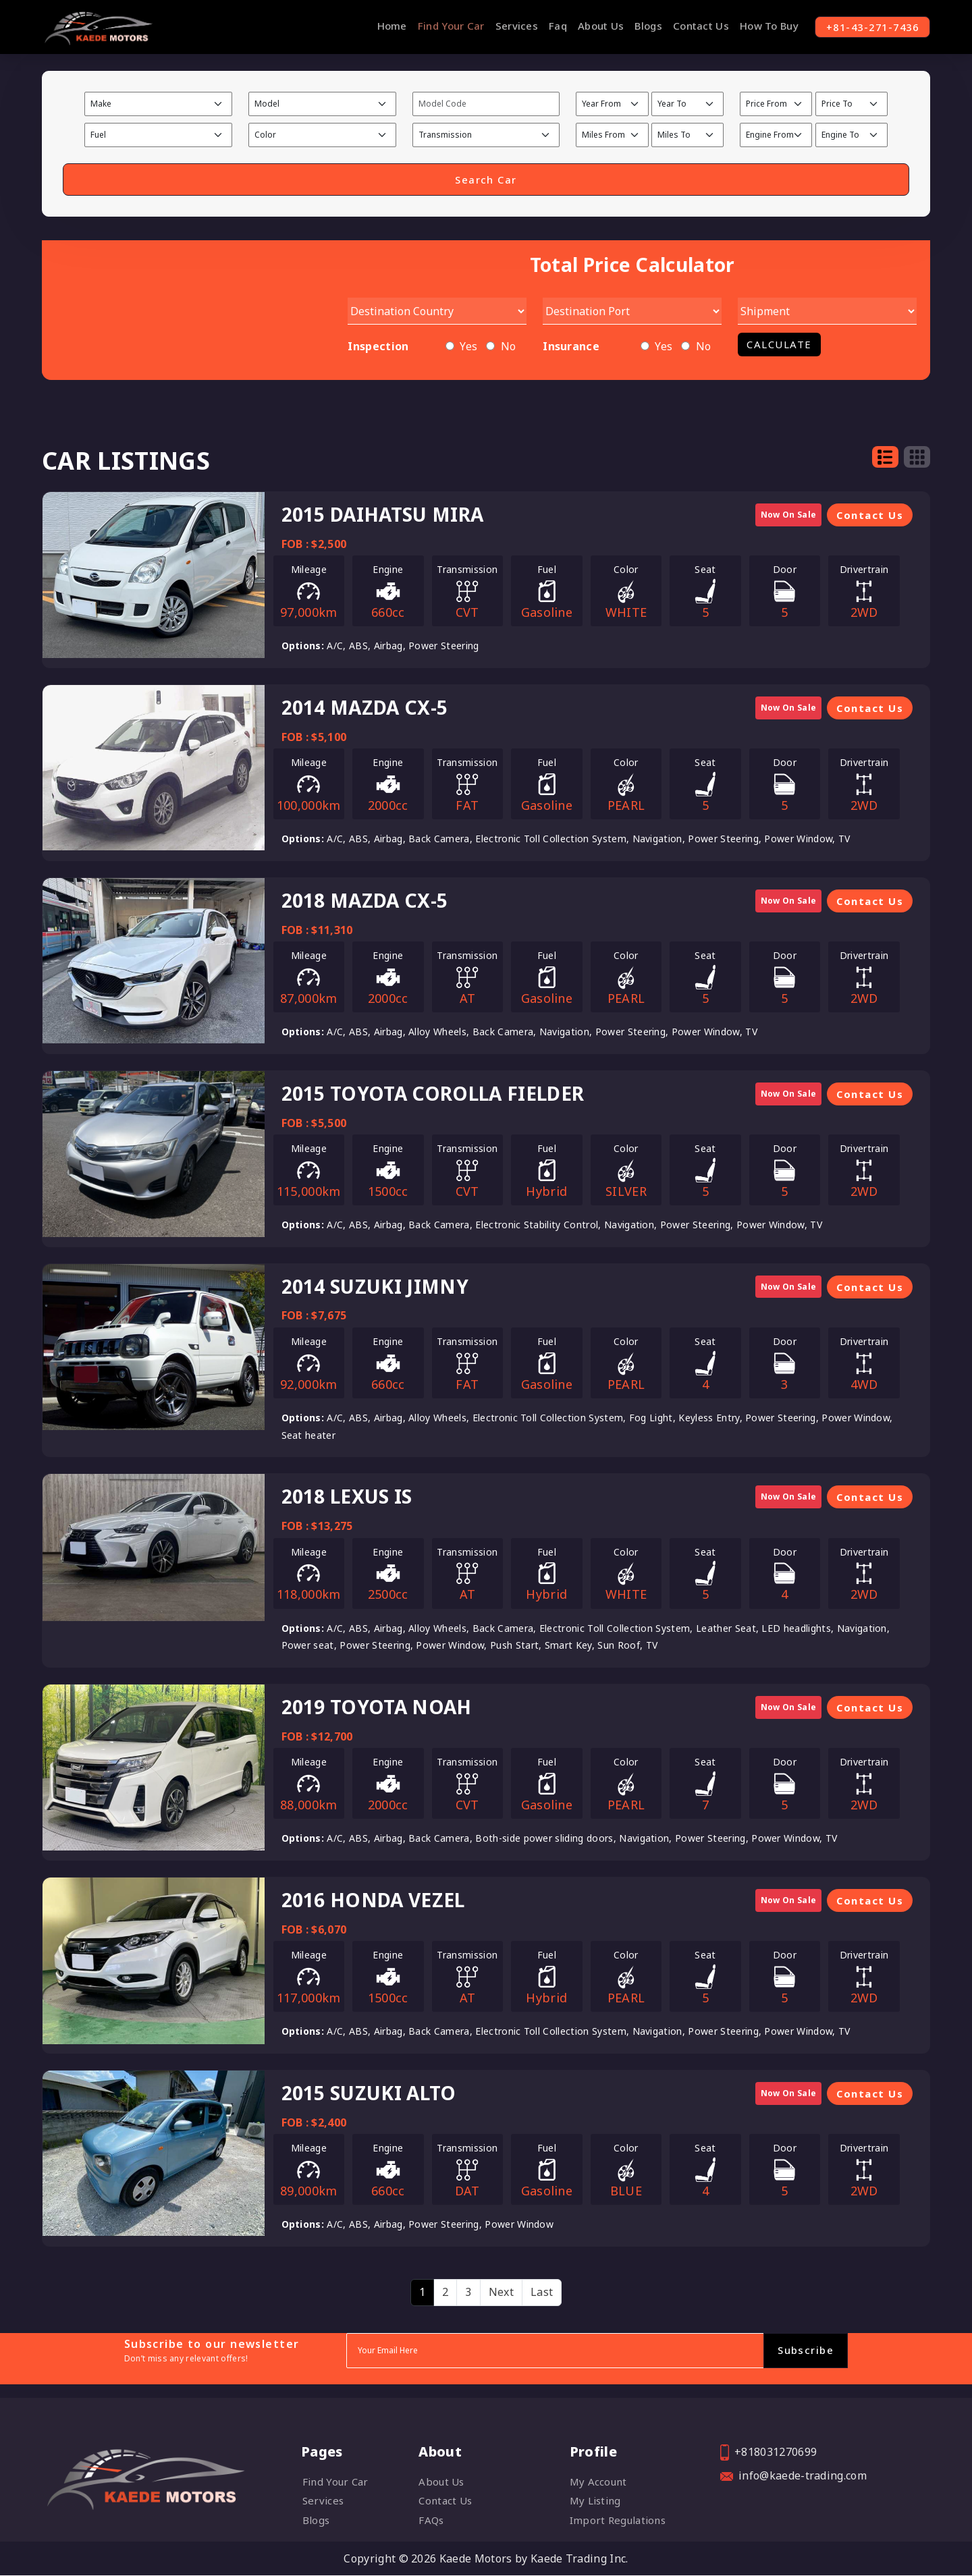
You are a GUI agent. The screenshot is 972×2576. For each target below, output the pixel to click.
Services (508, 25)
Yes (468, 346)
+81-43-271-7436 (868, 27)
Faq (550, 25)
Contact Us (693, 25)
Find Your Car (443, 25)
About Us (593, 25)
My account (598, 2481)
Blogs (641, 25)
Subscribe (805, 2350)
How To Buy (761, 25)
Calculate (779, 345)
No (508, 346)
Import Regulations (618, 2520)
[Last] (542, 2292)
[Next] (501, 2292)
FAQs (430, 2520)
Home (384, 25)
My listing (595, 2501)
